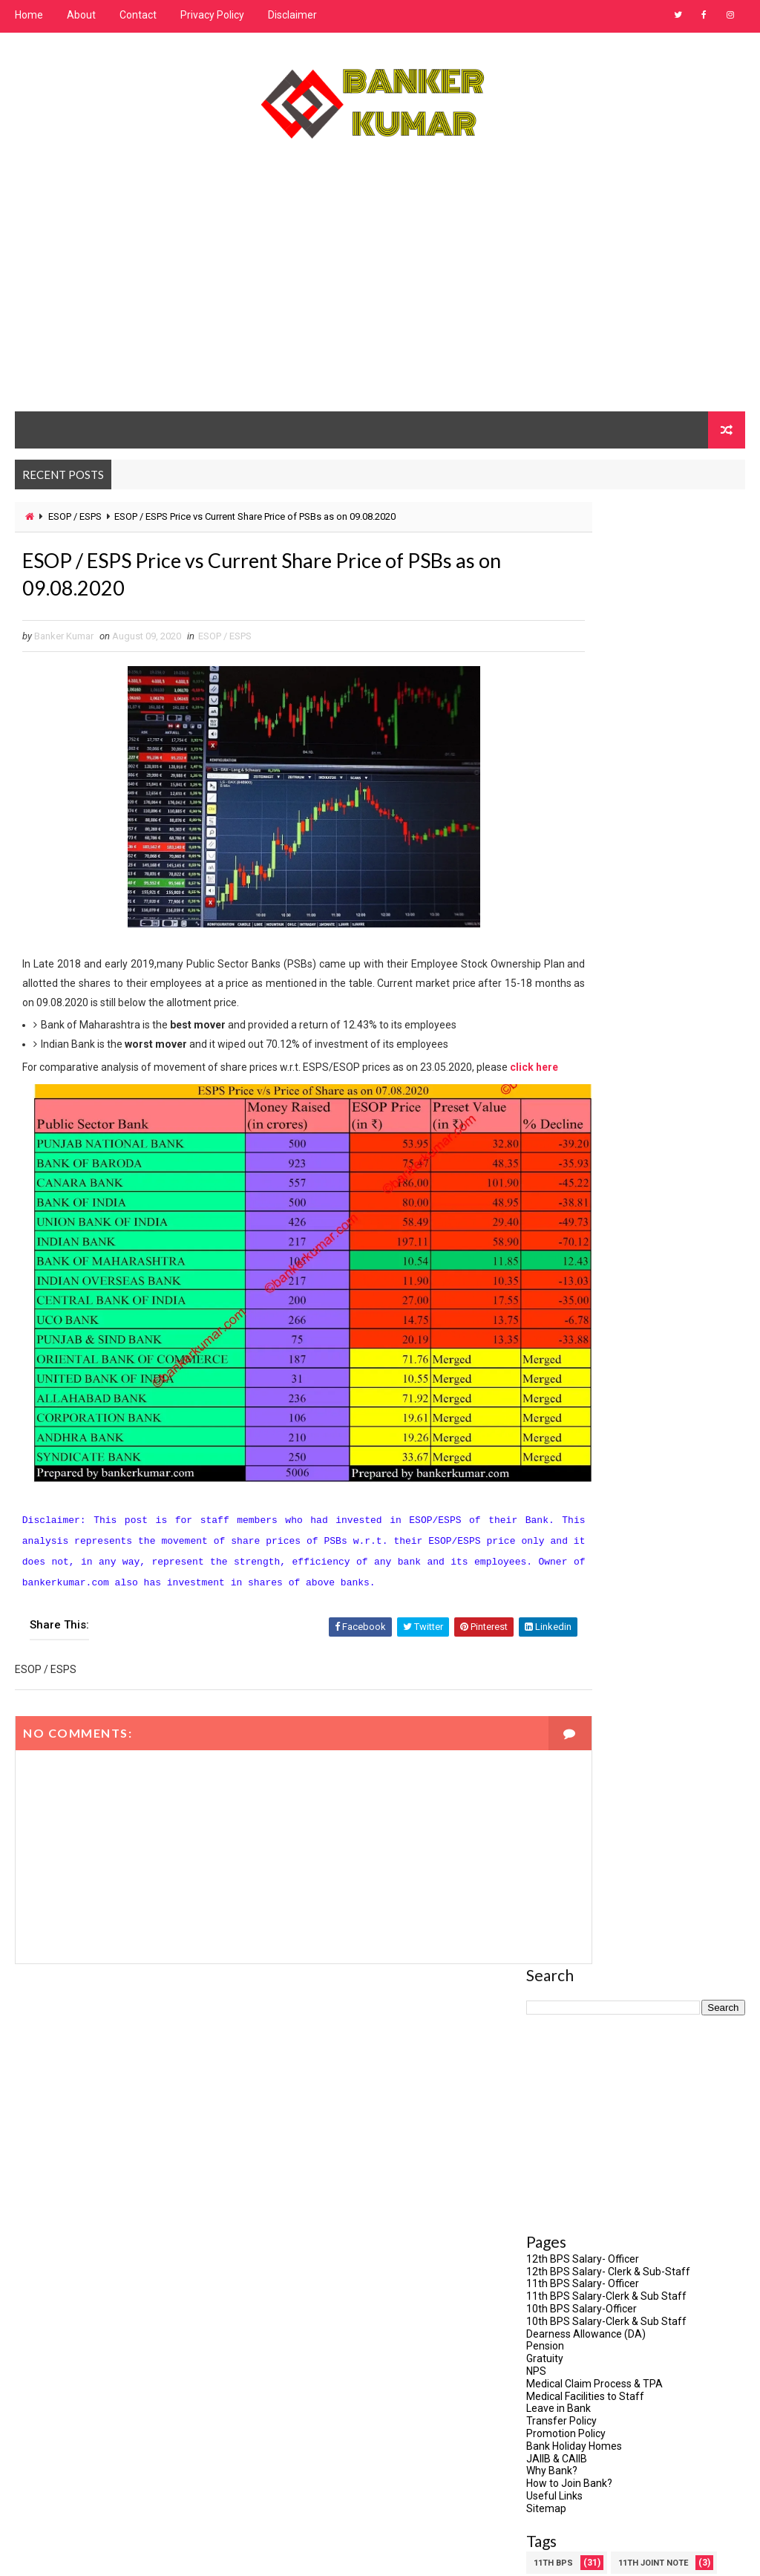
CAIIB (630, 1205)
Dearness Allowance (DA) (586, 872)
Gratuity (544, 896)
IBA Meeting (638, 1387)
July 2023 (548, 2207)
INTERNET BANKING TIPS (583, 1491)
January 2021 (558, 2366)
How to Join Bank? (569, 1021)
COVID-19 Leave (565, 1257)
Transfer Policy (561, 959)
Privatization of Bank (582, 1646)
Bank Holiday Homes (574, 984)
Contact (138, 15)
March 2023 (554, 2225)
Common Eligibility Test (587, 1231)
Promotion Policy (566, 971)
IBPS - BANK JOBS (570, 1413)
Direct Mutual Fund (578, 1309)
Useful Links (554, 1034)
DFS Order (607, 1283)
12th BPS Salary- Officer (582, 797)
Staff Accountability (581, 1776)
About (81, 15)
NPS (536, 909)
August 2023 (556, 2189)
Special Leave (564, 1750)
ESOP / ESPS (75, 516)
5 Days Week (639, 1127)
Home (29, 15)
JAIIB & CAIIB (556, 996)
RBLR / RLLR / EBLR (570, 1672)
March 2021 (554, 2330)
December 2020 (563, 2384)
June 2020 (551, 2490)
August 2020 (556, 2454)
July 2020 (548, 2472)
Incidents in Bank (627, 1439)
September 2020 (566, 2436)
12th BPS (553, 1127)
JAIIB (681, 1491)
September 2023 (566, 2171)
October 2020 (558, 2419)
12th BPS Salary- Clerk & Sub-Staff (608, 809)
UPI (676, 1776)
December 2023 (563, 2136)
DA (539, 1283)
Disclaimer (292, 15)
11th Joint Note (653, 1101)
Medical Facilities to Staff (585, 934)
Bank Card (557, 1205)
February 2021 (560, 2348)
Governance (653, 1361)
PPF (611, 1621)
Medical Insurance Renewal (596, 1517)
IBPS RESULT (672, 1413)
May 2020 (549, 2507)
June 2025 (551, 2119)
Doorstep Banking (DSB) (587, 1335)
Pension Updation (650, 1595)
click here (80, 1095)
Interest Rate (564, 1465)
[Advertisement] (380, 290)
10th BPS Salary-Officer (581, 846)
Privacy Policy (212, 15)
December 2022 (563, 2260)
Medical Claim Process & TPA (594, 921)
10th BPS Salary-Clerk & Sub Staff (606, 859)
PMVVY (548, 1621)
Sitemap (546, 1046)
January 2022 (558, 2295)
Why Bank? (551, 1008)
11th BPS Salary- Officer (582, 821)
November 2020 (563, 2401)
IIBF (541, 1439)
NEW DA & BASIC (567, 1569)
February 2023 (560, 2242)
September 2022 (566, 2277)
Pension (545, 884)
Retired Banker (567, 1698)
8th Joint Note (566, 1153)
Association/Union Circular (597, 1179)
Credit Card (664, 1257)
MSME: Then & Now (574, 1543)
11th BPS (553, 1101)
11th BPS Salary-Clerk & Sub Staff (606, 834)
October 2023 (558, 2153)
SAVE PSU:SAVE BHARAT (582, 1724)
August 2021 (556, 2313)
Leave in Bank (558, 946)
